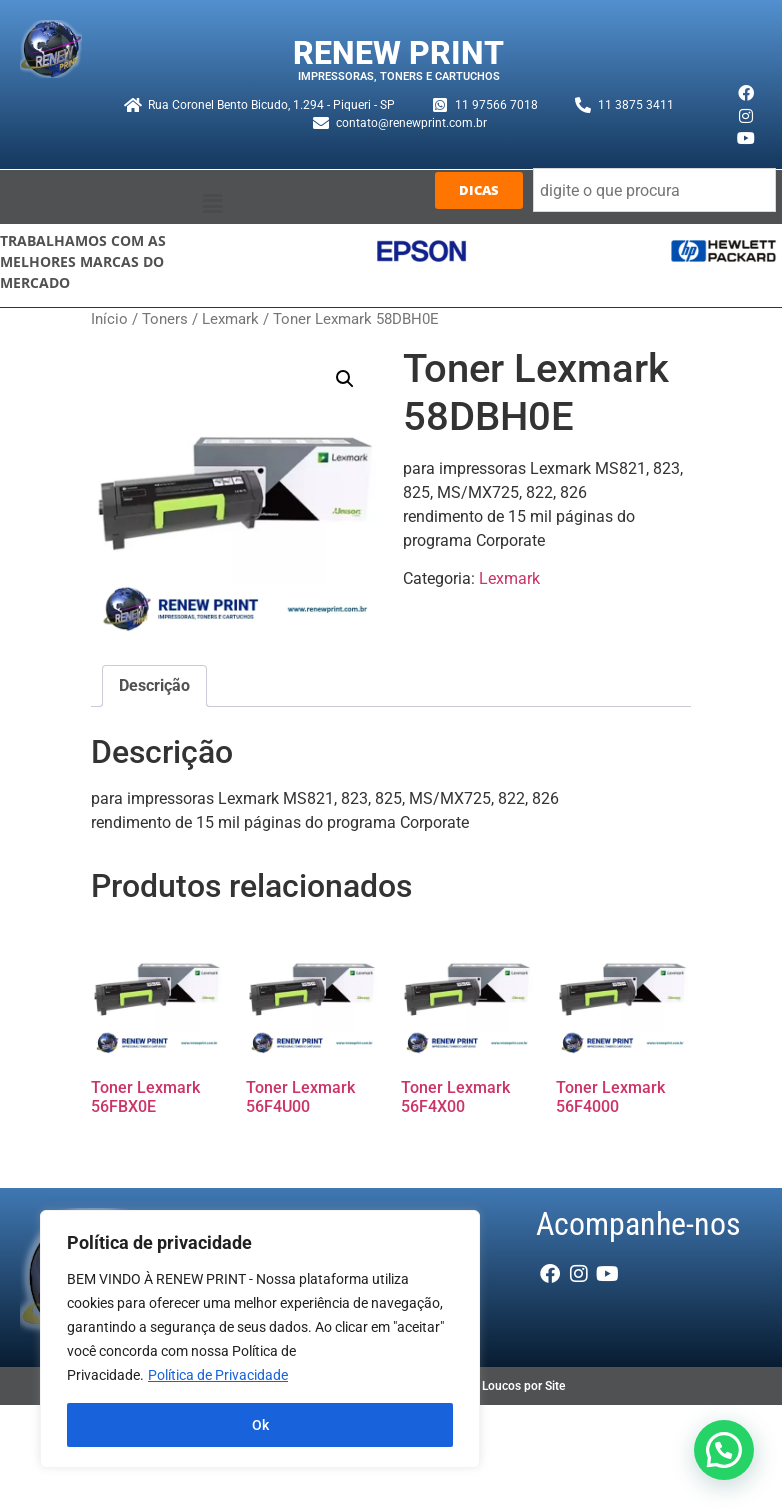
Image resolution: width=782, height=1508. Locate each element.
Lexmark (230, 319)
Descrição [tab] (154, 685)
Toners (165, 319)
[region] (260, 1339)
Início (109, 319)
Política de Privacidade (218, 1375)
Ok (260, 1425)
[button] (212, 204)
